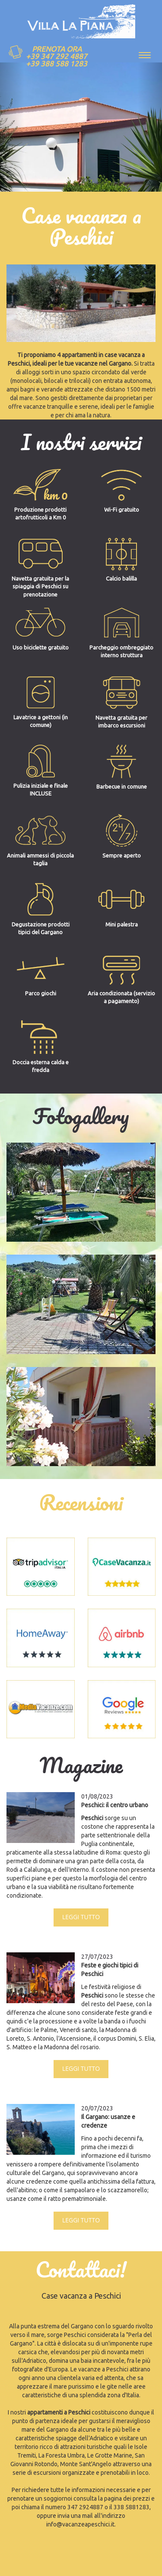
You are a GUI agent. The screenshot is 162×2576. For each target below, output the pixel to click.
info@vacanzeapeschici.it (80, 2524)
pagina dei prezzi (127, 2498)
